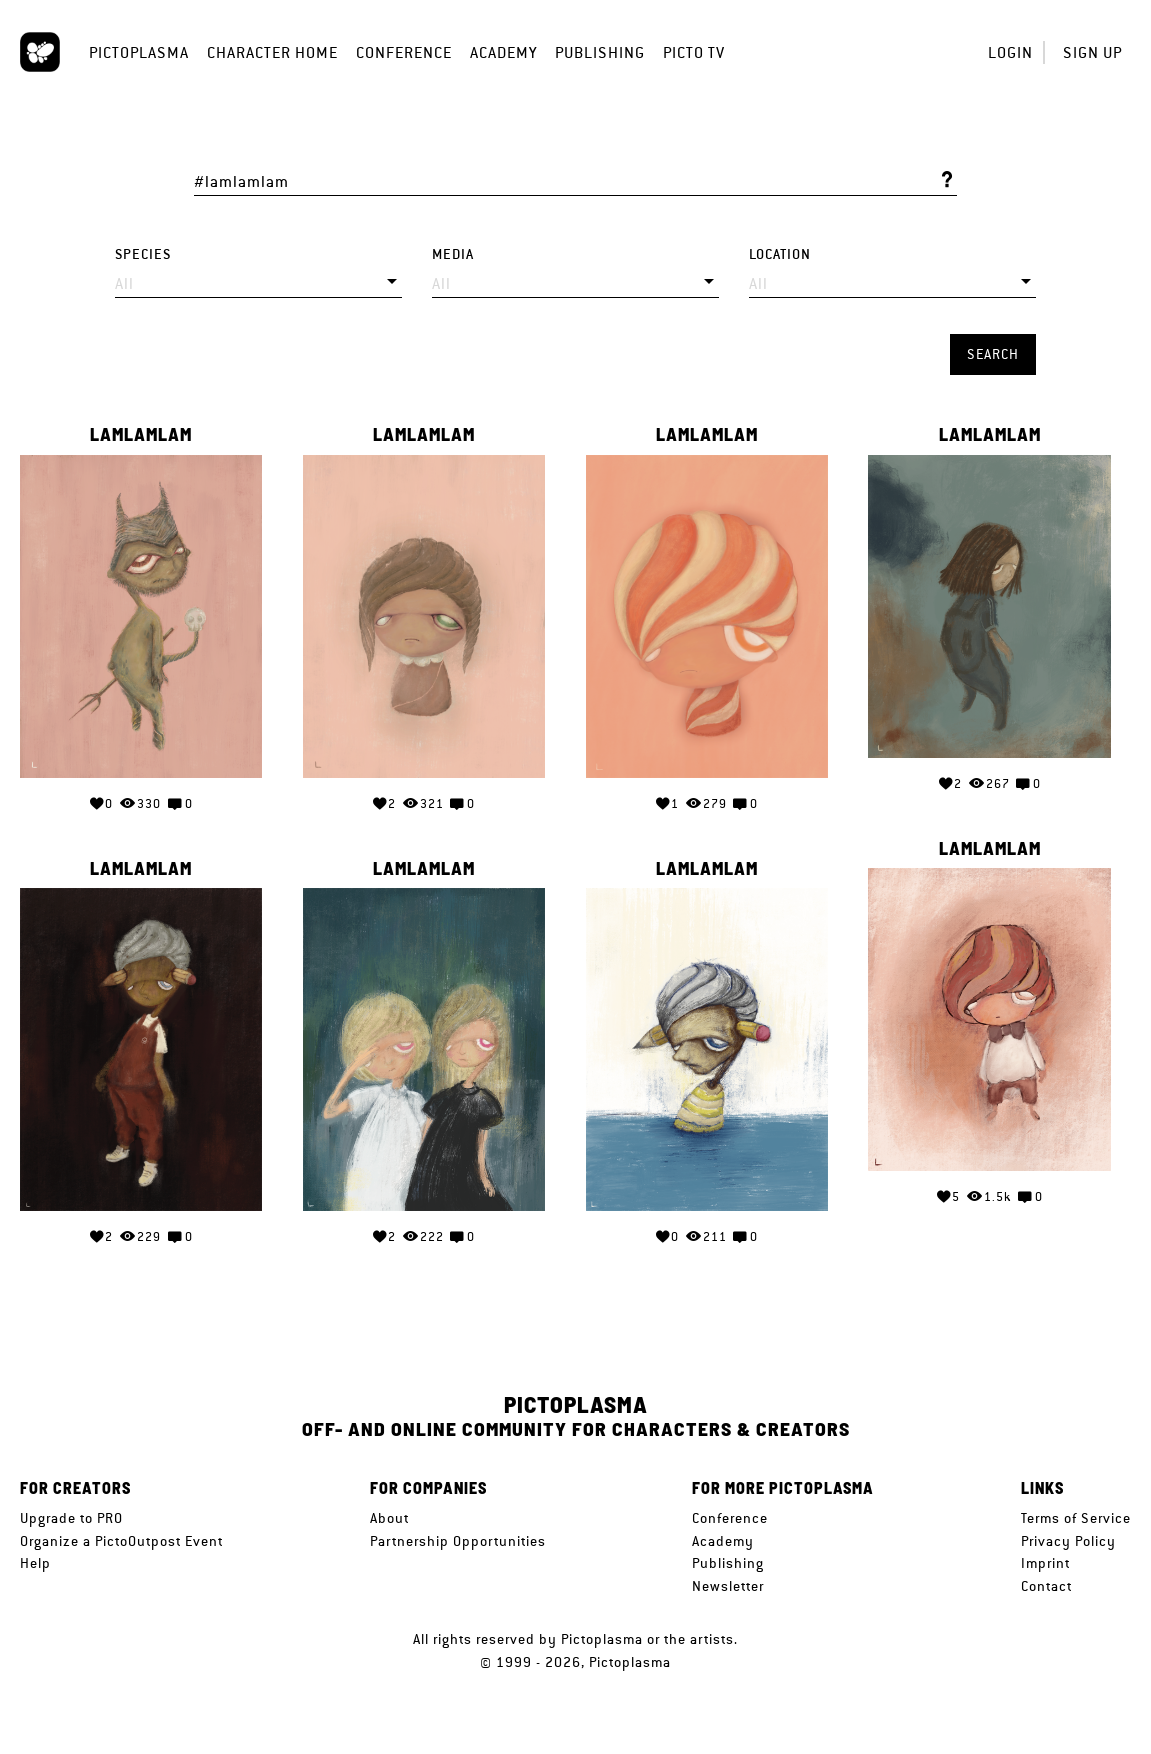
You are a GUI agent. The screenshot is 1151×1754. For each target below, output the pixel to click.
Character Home (272, 52)
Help (35, 1563)
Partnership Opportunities (458, 1541)
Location (780, 254)
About (389, 1518)
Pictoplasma (139, 52)
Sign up (1092, 52)
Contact (1046, 1586)
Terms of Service (1076, 1518)
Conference (404, 52)
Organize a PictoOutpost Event (121, 1541)
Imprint (1045, 1563)
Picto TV (694, 52)
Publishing (600, 52)
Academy (503, 52)
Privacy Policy (1068, 1541)
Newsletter (728, 1586)
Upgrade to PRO (71, 1518)
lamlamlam (141, 435)
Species (143, 254)
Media (453, 254)
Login (1010, 52)
